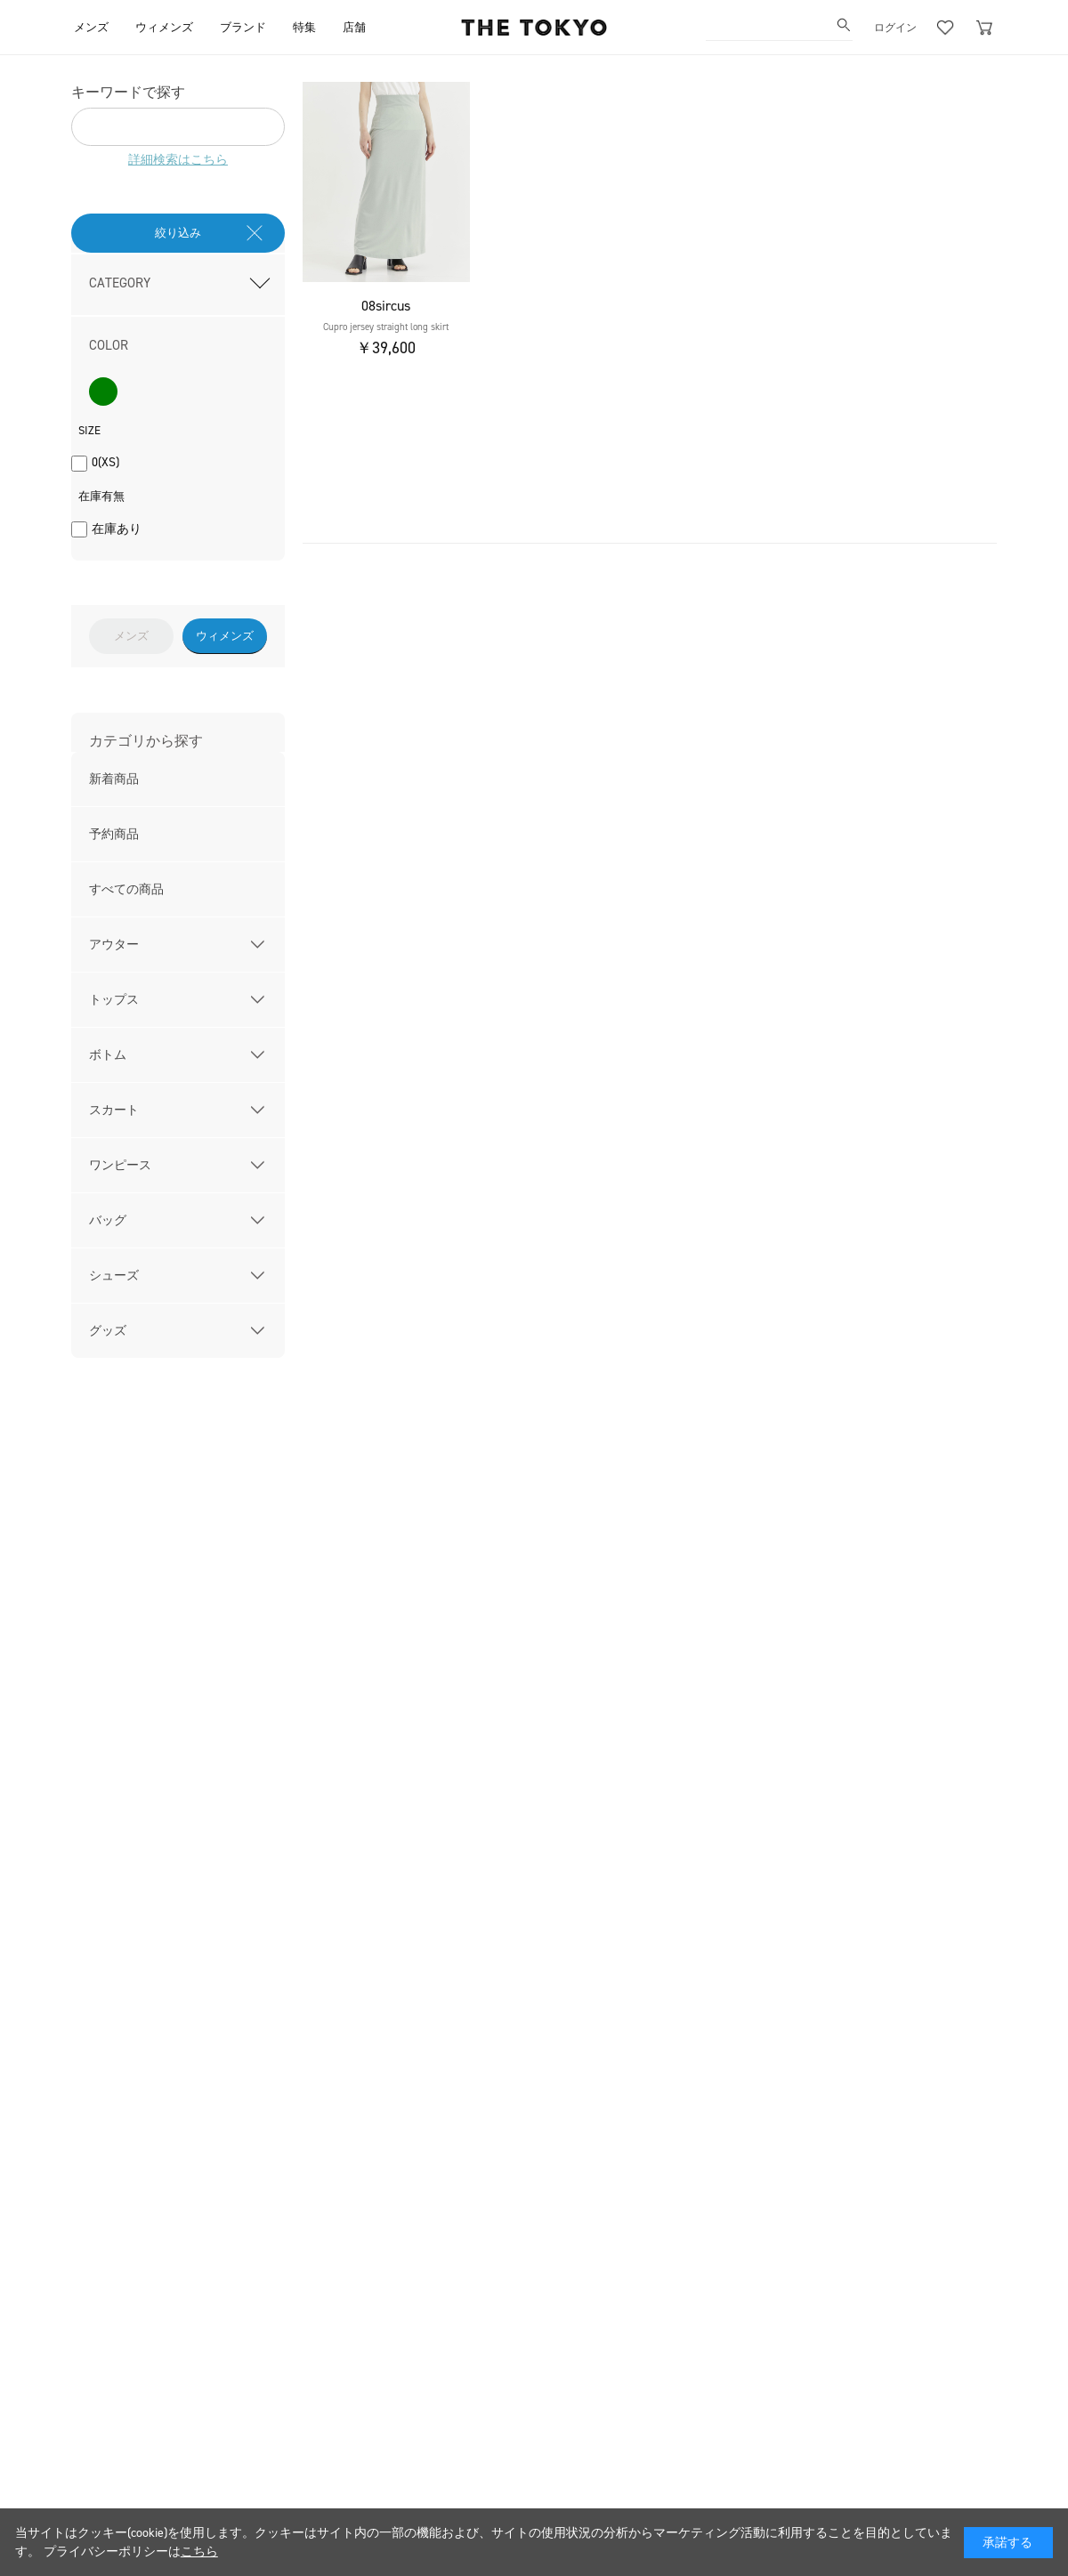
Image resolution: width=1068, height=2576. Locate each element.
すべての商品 (126, 889)
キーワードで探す (128, 92)
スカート (114, 1110)
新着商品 (114, 779)
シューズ (114, 1275)
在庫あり (117, 529)
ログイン (895, 27)
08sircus (385, 305)
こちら (199, 2551)
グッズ (107, 1330)
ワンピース (120, 1165)
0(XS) (105, 462)
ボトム (107, 1054)
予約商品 (114, 834)
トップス (114, 999)
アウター (114, 944)
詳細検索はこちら (178, 159)
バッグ (107, 1220)
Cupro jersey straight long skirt (386, 327)
